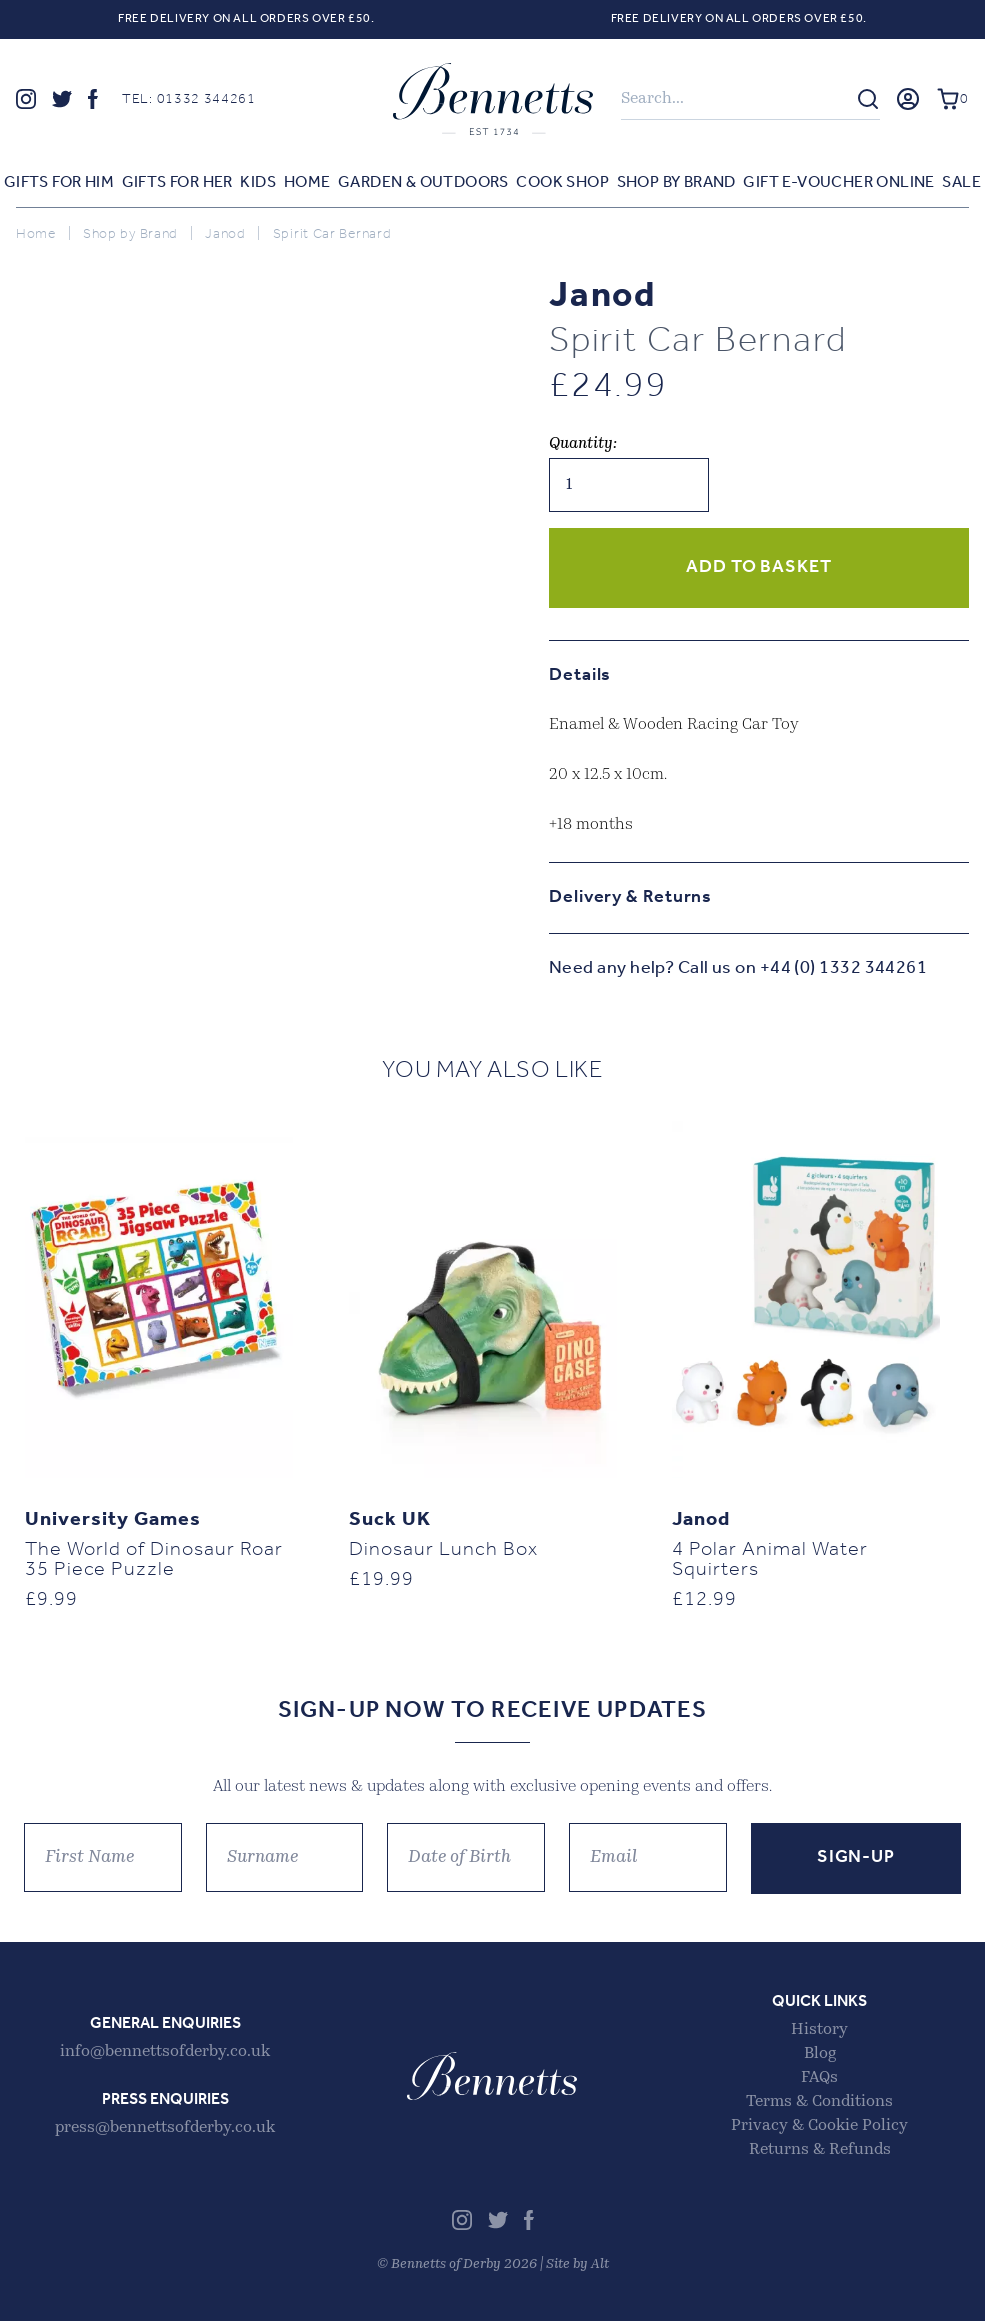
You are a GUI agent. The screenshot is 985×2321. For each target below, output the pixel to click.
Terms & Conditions (819, 2102)
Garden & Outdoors (423, 183)
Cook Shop (562, 183)
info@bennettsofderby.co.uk (165, 2052)
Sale (961, 183)
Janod (225, 234)
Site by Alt (577, 2264)
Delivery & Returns (630, 897)
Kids (258, 183)
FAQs (819, 2078)
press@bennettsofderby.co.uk (165, 2128)
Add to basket (759, 567)
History (819, 2030)
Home (307, 183)
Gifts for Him (59, 183)
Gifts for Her (177, 183)
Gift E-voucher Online (838, 183)
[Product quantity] (629, 485)
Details (580, 675)
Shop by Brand (676, 183)
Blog (820, 2054)
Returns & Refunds (820, 2150)
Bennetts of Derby (493, 99)
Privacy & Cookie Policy (819, 2126)
